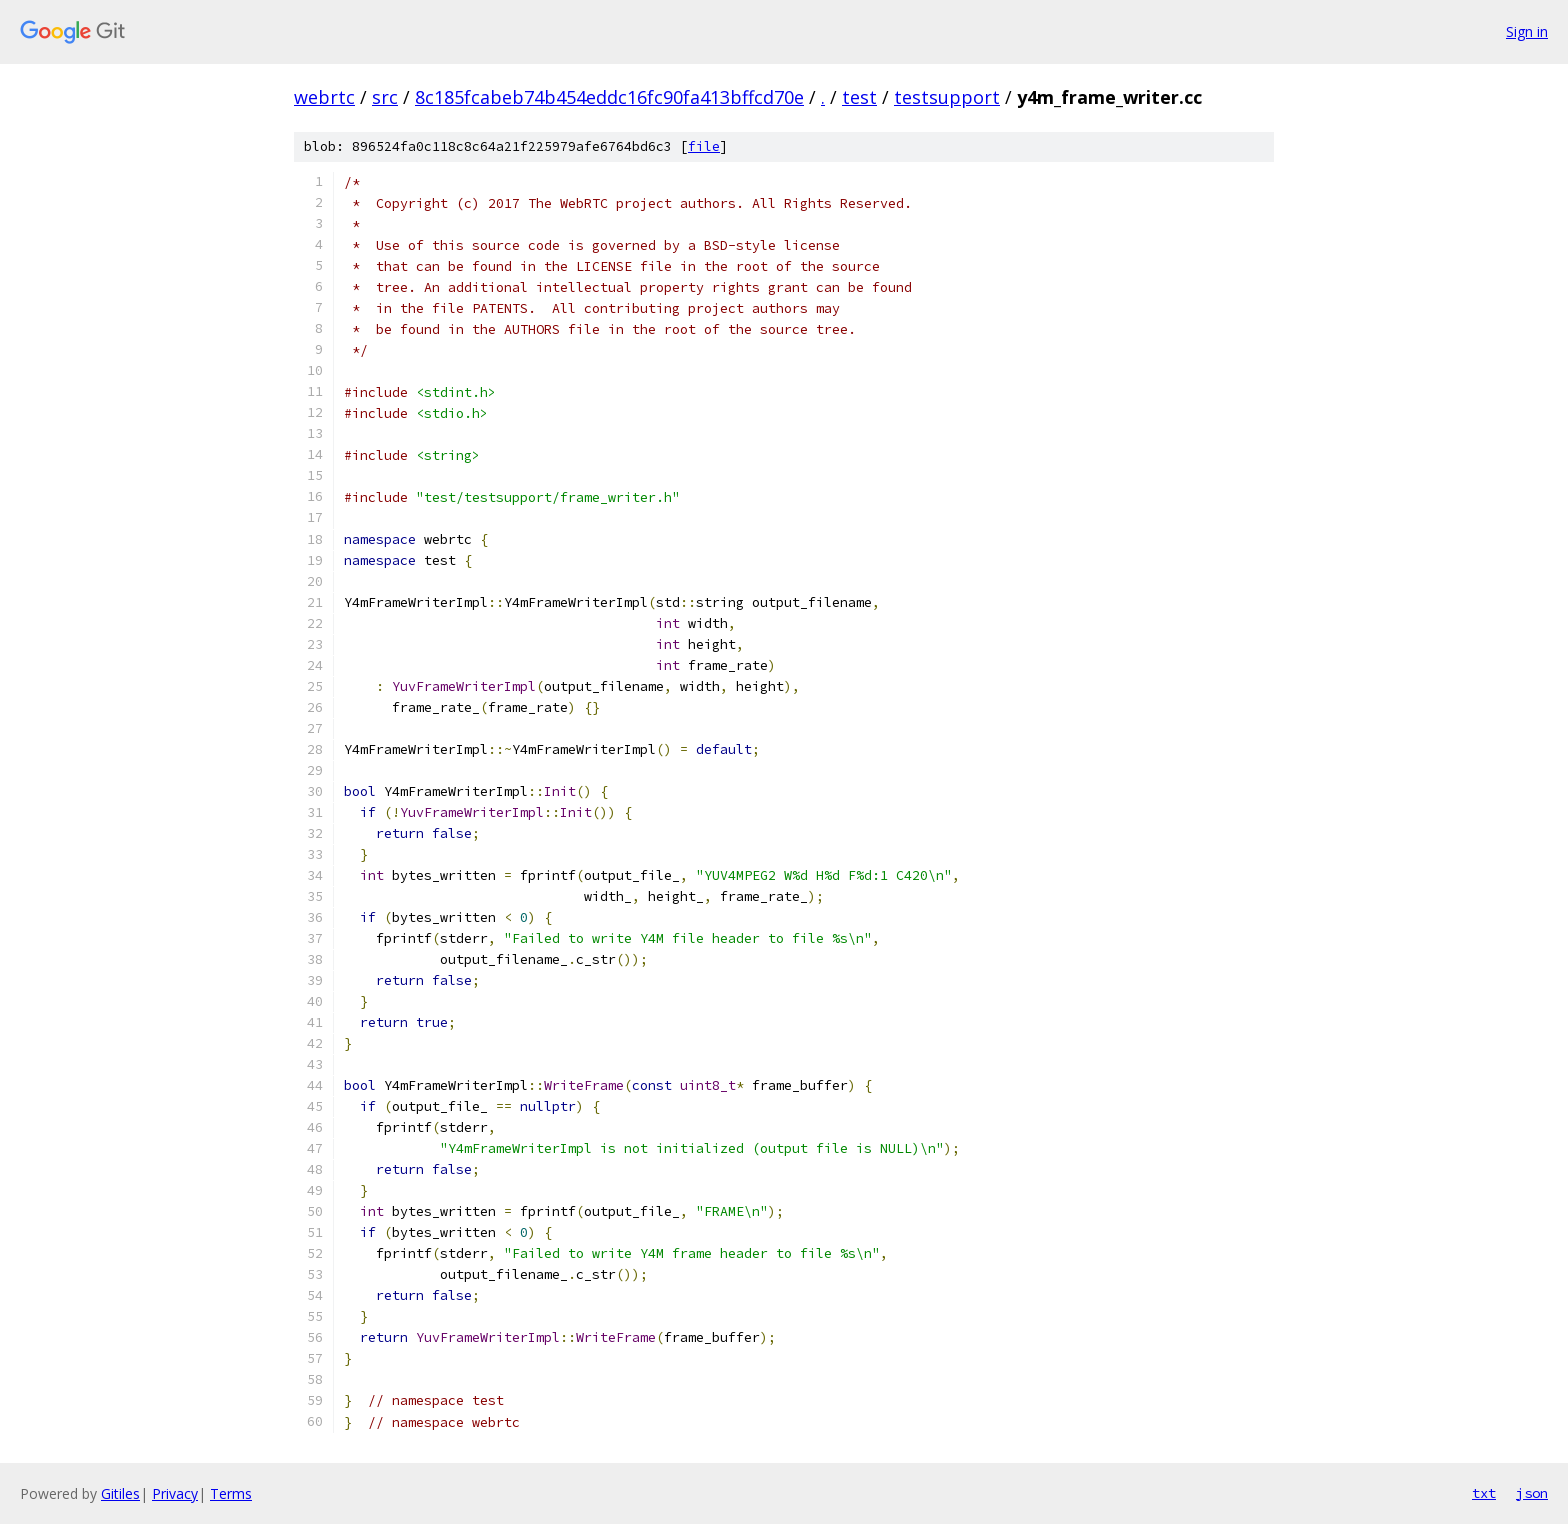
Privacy (175, 1493)
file (704, 146)
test (859, 97)
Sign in (1527, 31)
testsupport (947, 97)
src (385, 97)
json (1532, 1493)
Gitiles (120, 1493)
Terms (231, 1493)
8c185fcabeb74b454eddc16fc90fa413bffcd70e (609, 97)
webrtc (324, 97)
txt (1484, 1493)
